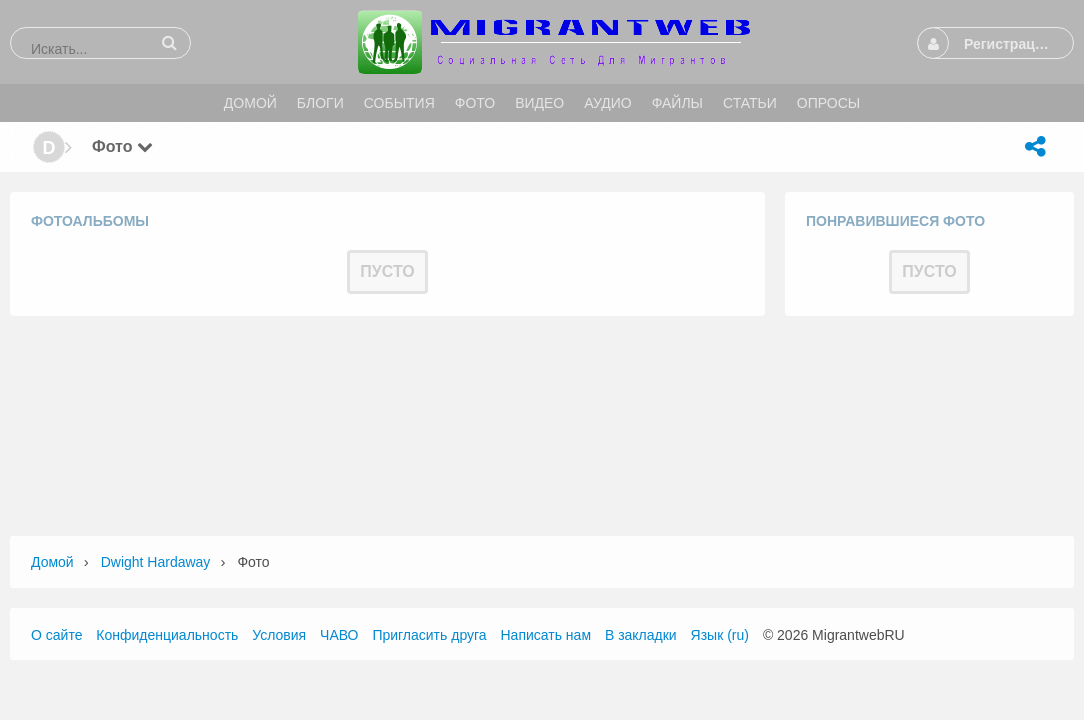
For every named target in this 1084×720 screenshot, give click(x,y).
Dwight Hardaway (156, 562)
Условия (279, 635)
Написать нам (546, 635)
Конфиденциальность (167, 635)
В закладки (641, 635)
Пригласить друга (429, 635)
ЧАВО (339, 635)
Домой (52, 562)
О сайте (56, 635)
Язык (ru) (720, 635)
